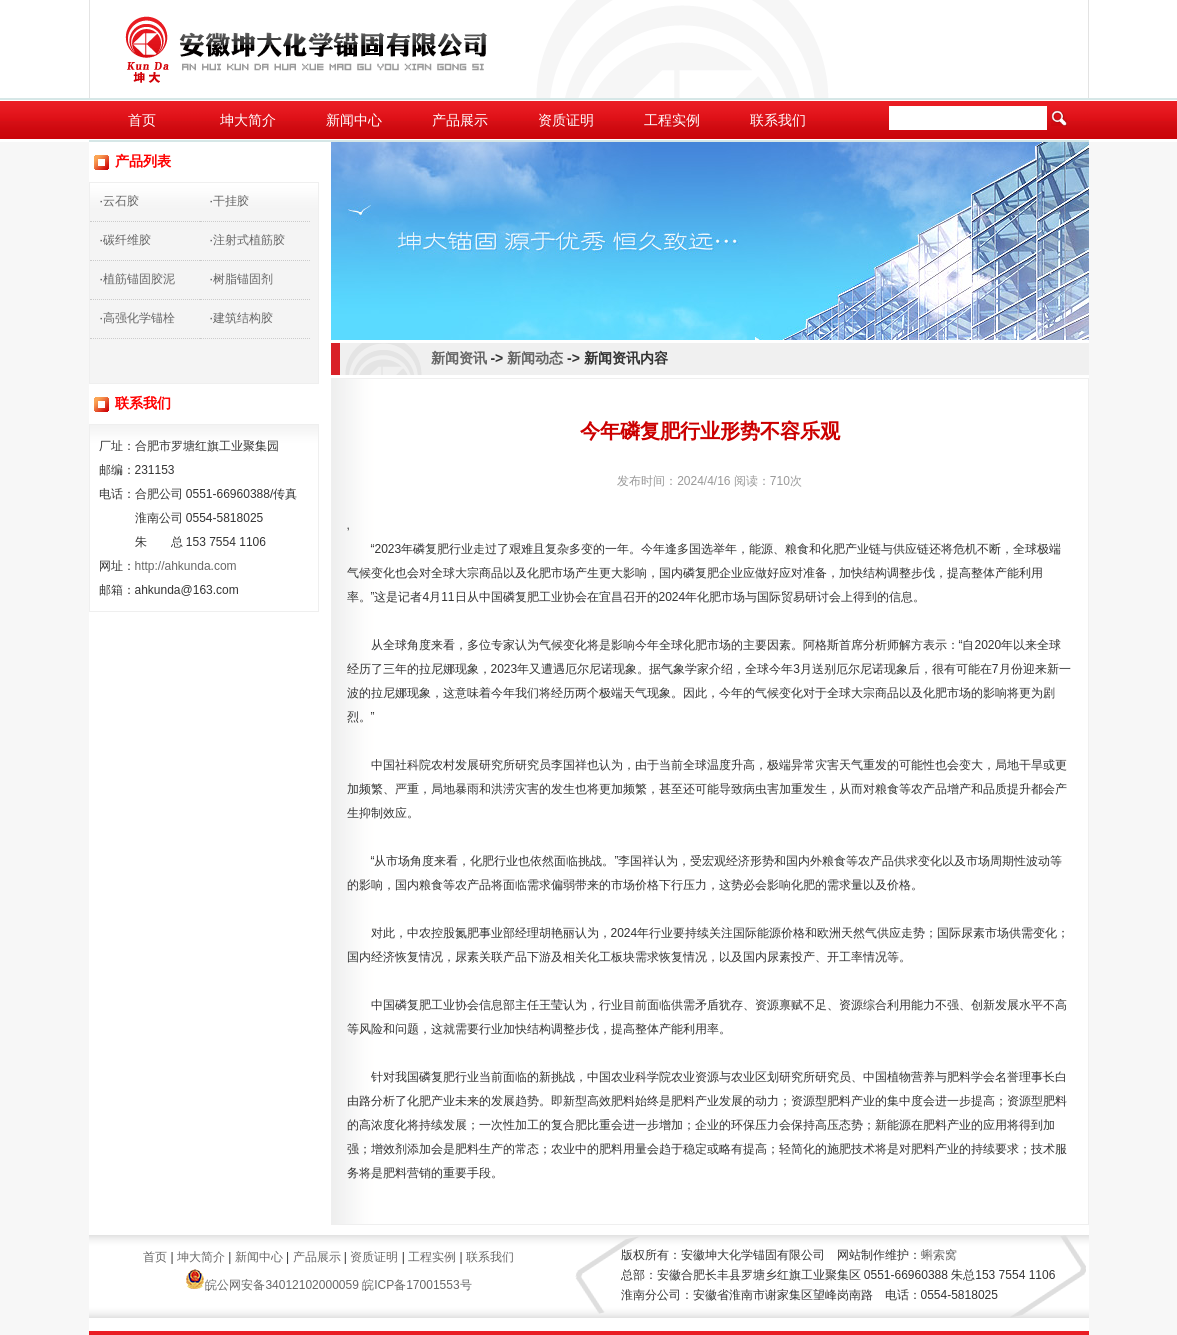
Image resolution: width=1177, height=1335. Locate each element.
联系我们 (778, 120)
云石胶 (121, 201)
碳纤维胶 (127, 240)
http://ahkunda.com (186, 566)
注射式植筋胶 (249, 240)
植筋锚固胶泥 (139, 279)
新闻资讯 (459, 358)
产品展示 (460, 120)
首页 (142, 120)
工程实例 (672, 120)
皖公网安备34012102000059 (271, 1285)
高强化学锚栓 (139, 318)
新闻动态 (535, 358)
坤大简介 (248, 120)
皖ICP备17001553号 (416, 1285)
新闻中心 (354, 120)
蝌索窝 (939, 1255)
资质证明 (566, 120)
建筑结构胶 (243, 318)
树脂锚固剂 (243, 279)
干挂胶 (231, 201)
